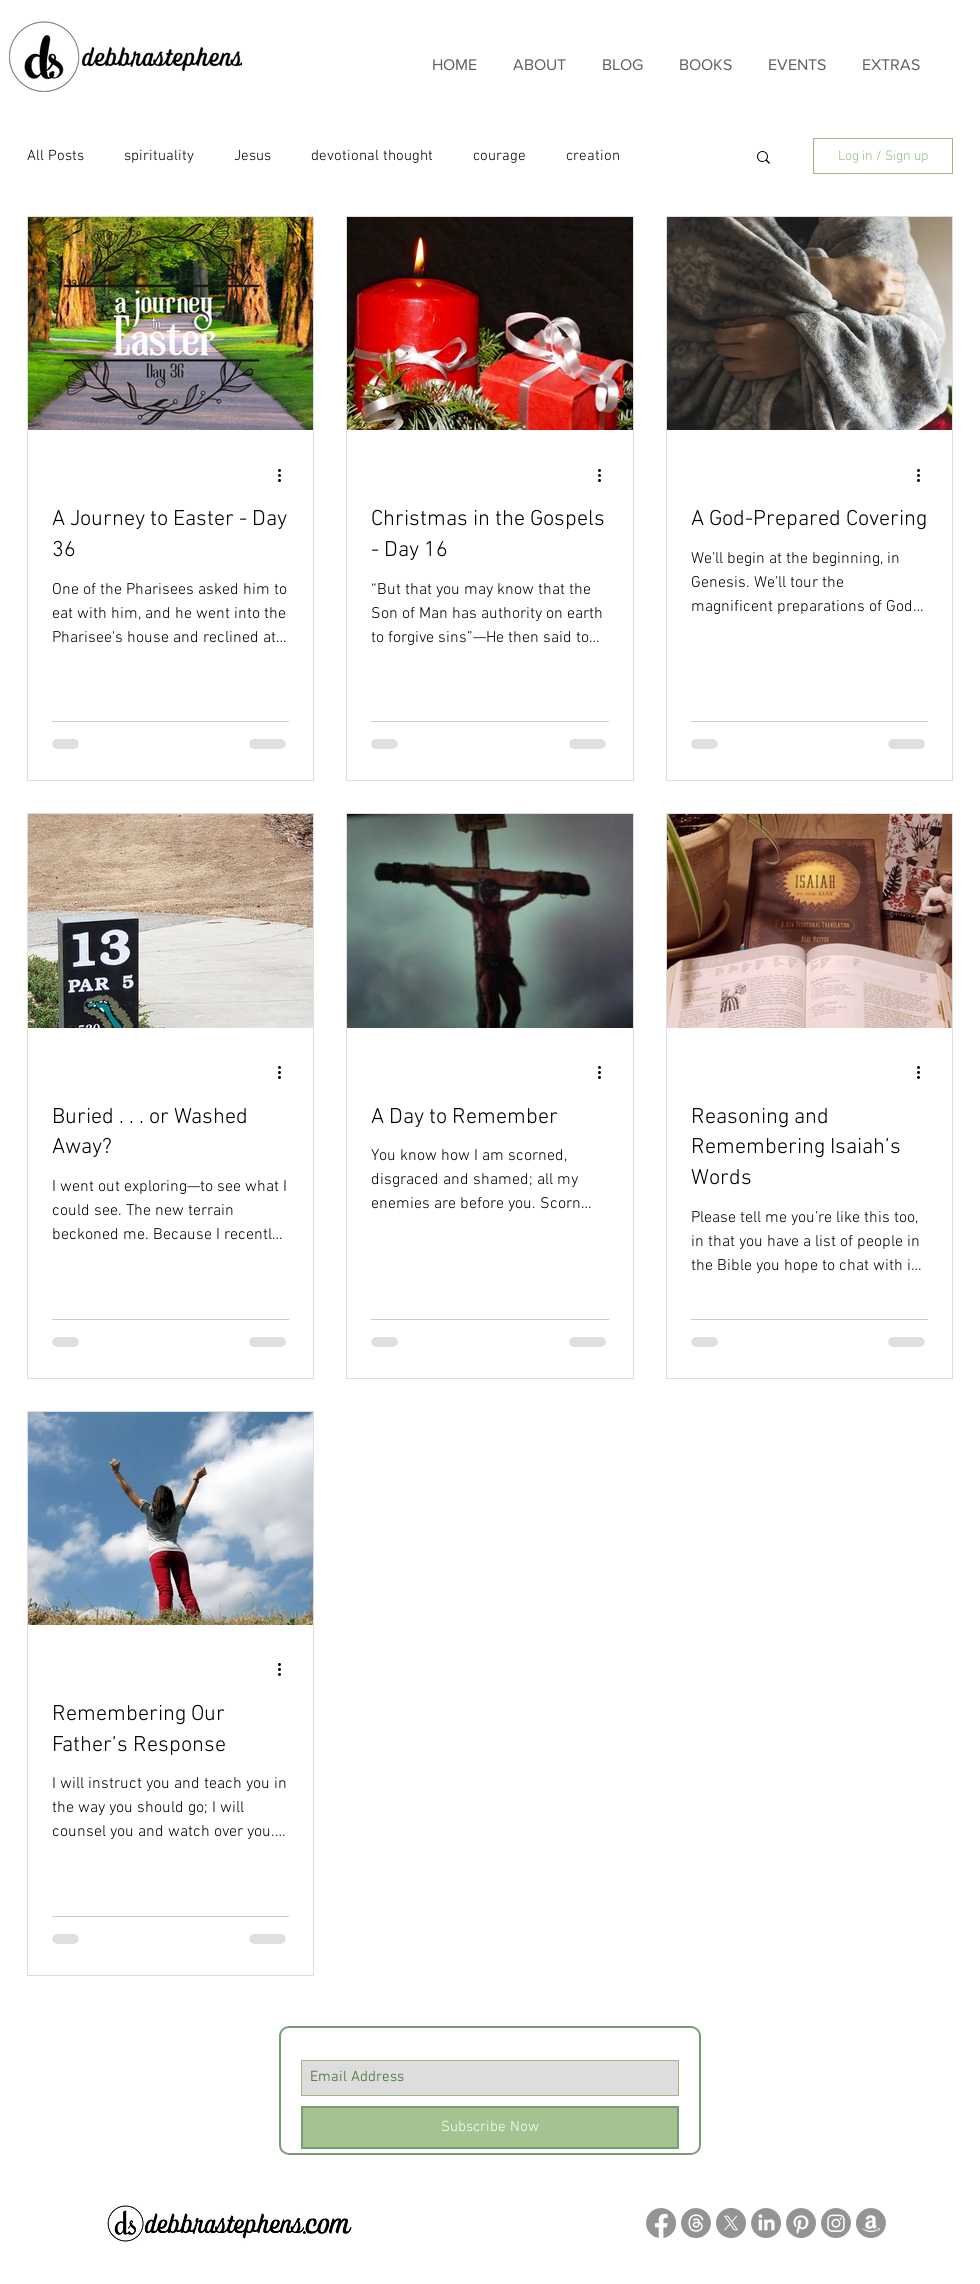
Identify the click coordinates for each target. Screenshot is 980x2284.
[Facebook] (661, 2223)
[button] (763, 158)
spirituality (159, 156)
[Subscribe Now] (490, 2127)
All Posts (55, 156)
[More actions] (286, 475)
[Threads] (696, 2223)
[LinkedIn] (766, 2223)
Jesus (252, 156)
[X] (731, 2223)
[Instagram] (836, 2223)
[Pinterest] (801, 2223)
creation (593, 156)
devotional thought (372, 156)
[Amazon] (871, 2223)
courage (499, 156)
